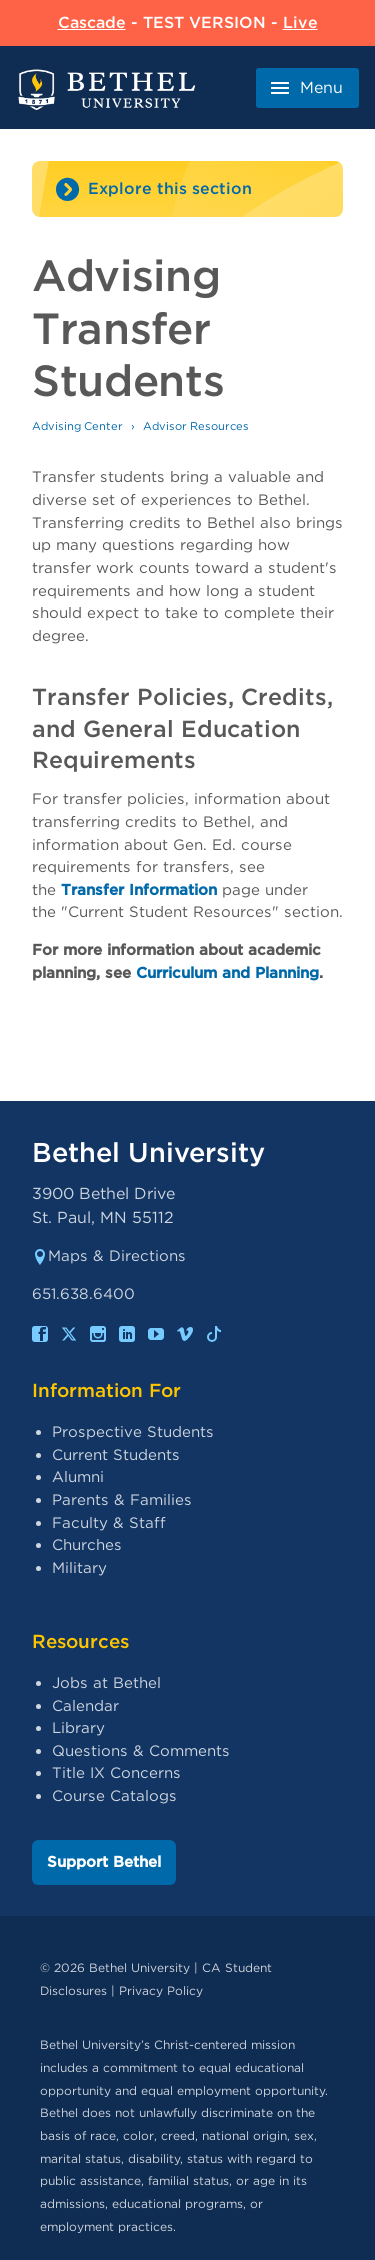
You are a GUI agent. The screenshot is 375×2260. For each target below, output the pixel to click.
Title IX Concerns (116, 1773)
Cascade (92, 22)
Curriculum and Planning (227, 973)
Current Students (116, 1455)
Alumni (78, 1477)
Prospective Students (133, 1432)
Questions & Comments (141, 1751)
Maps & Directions (109, 1256)
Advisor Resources (196, 426)
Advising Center (77, 426)
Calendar (85, 1706)
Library (78, 1728)
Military (79, 1568)
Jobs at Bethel (106, 1683)
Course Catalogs (114, 1796)
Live (300, 22)
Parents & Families (122, 1500)
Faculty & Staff (109, 1523)
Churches (87, 1545)
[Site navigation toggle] (187, 189)
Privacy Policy (161, 1990)
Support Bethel (104, 1862)
